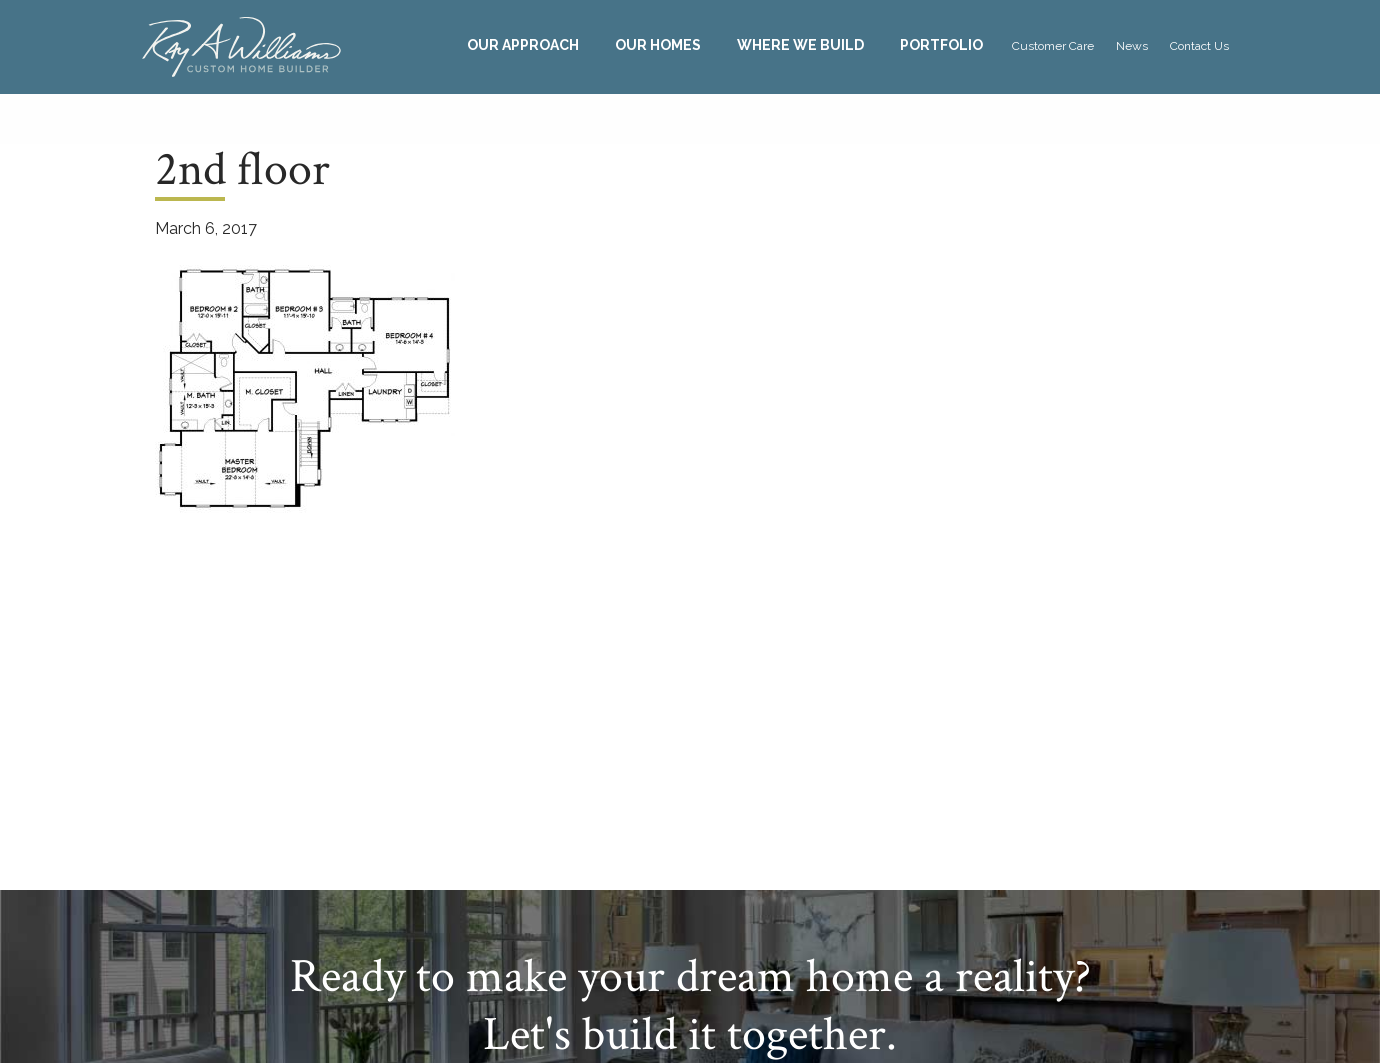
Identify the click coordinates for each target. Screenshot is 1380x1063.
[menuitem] (523, 45)
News (1132, 46)
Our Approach (523, 45)
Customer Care (1053, 46)
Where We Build (800, 45)
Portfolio (941, 45)
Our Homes (658, 45)
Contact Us (1199, 46)
